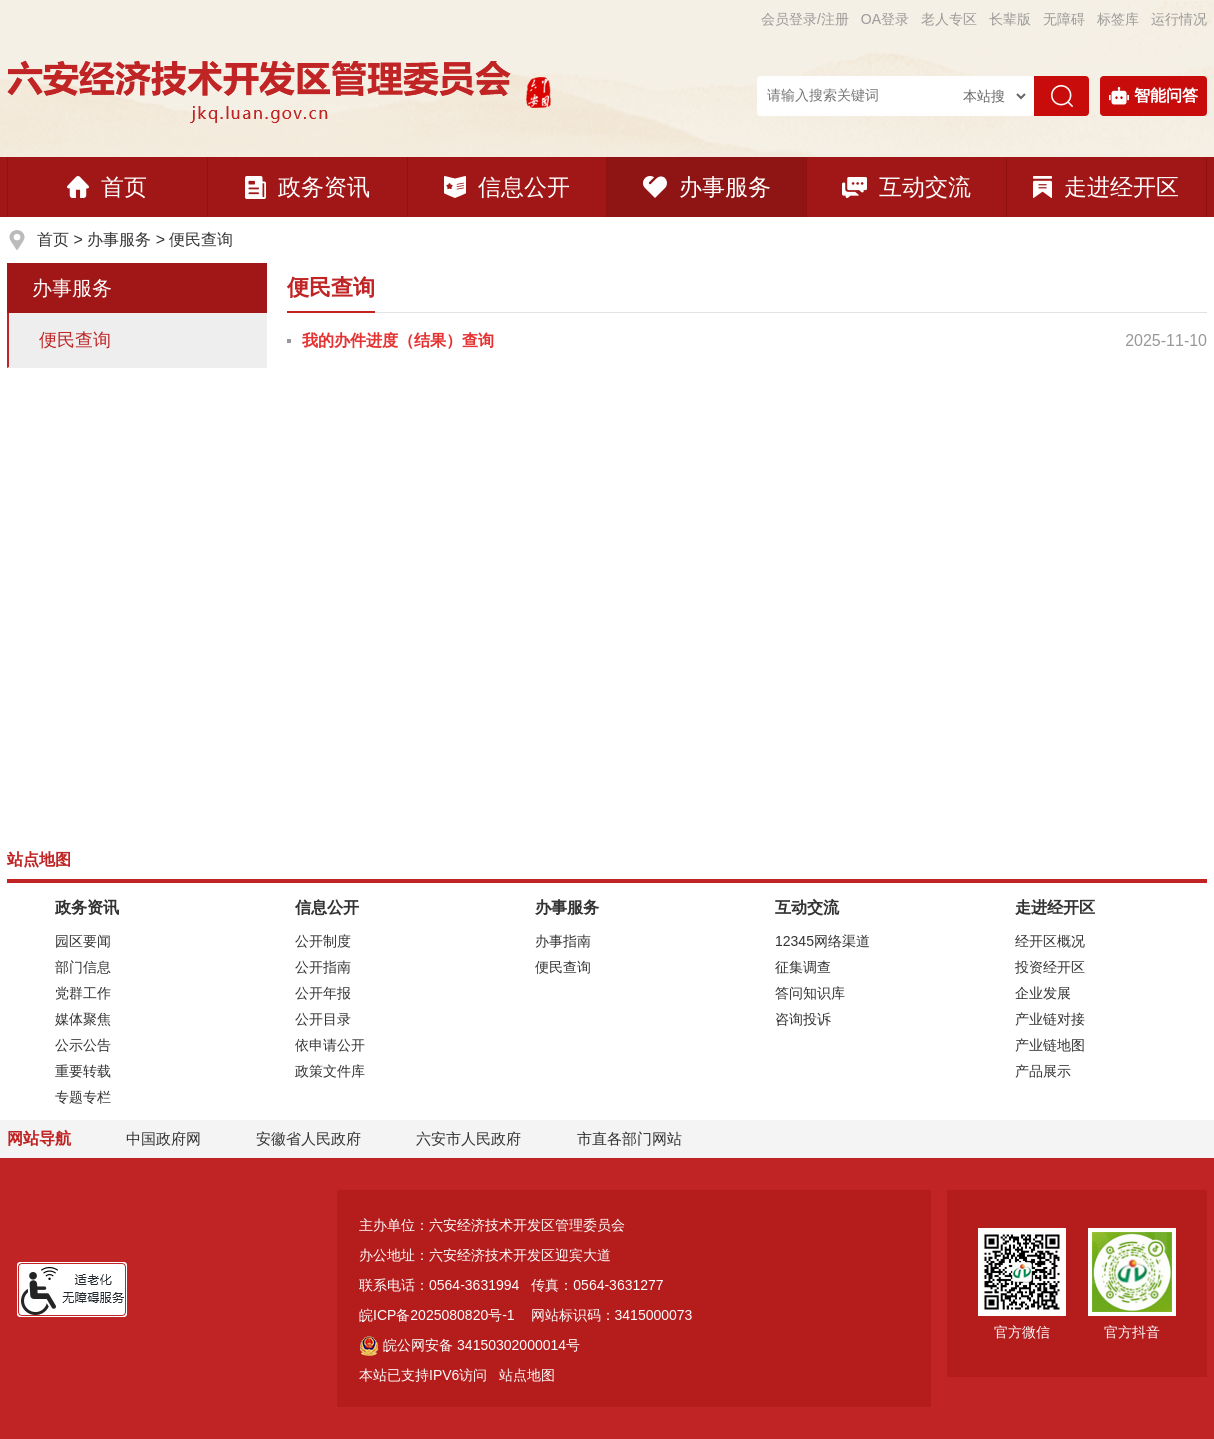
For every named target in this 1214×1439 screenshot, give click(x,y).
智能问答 (1153, 96)
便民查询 (201, 239)
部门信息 (83, 967)
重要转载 (83, 1071)
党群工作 (83, 993)
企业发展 (1043, 993)
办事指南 (563, 941)
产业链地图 (1050, 1045)
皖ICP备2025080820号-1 (437, 1315)
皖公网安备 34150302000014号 (469, 1345)
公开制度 (323, 941)
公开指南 (323, 967)
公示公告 (83, 1045)
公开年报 (323, 993)
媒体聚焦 (83, 1019)
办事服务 (707, 187)
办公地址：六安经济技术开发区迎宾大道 (485, 1255)
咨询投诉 (803, 1019)
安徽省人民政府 (308, 1138)
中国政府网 (163, 1138)
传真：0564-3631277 (597, 1285)
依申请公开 (330, 1045)
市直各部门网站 (638, 1139)
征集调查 (803, 967)
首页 (107, 187)
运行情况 (1179, 19)
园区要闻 (83, 941)
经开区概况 (1050, 941)
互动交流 (906, 187)
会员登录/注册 (805, 19)
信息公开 (507, 187)
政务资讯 (307, 187)
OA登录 (885, 19)
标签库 (1118, 19)
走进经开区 (1106, 187)
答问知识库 (810, 993)
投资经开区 (1050, 967)
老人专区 (949, 19)
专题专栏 (83, 1097)
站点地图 (527, 1375)
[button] (1010, 19)
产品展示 (1043, 1071)
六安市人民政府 (468, 1138)
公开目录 (323, 1019)
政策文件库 (330, 1071)
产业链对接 (1050, 1019)
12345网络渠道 (822, 941)
